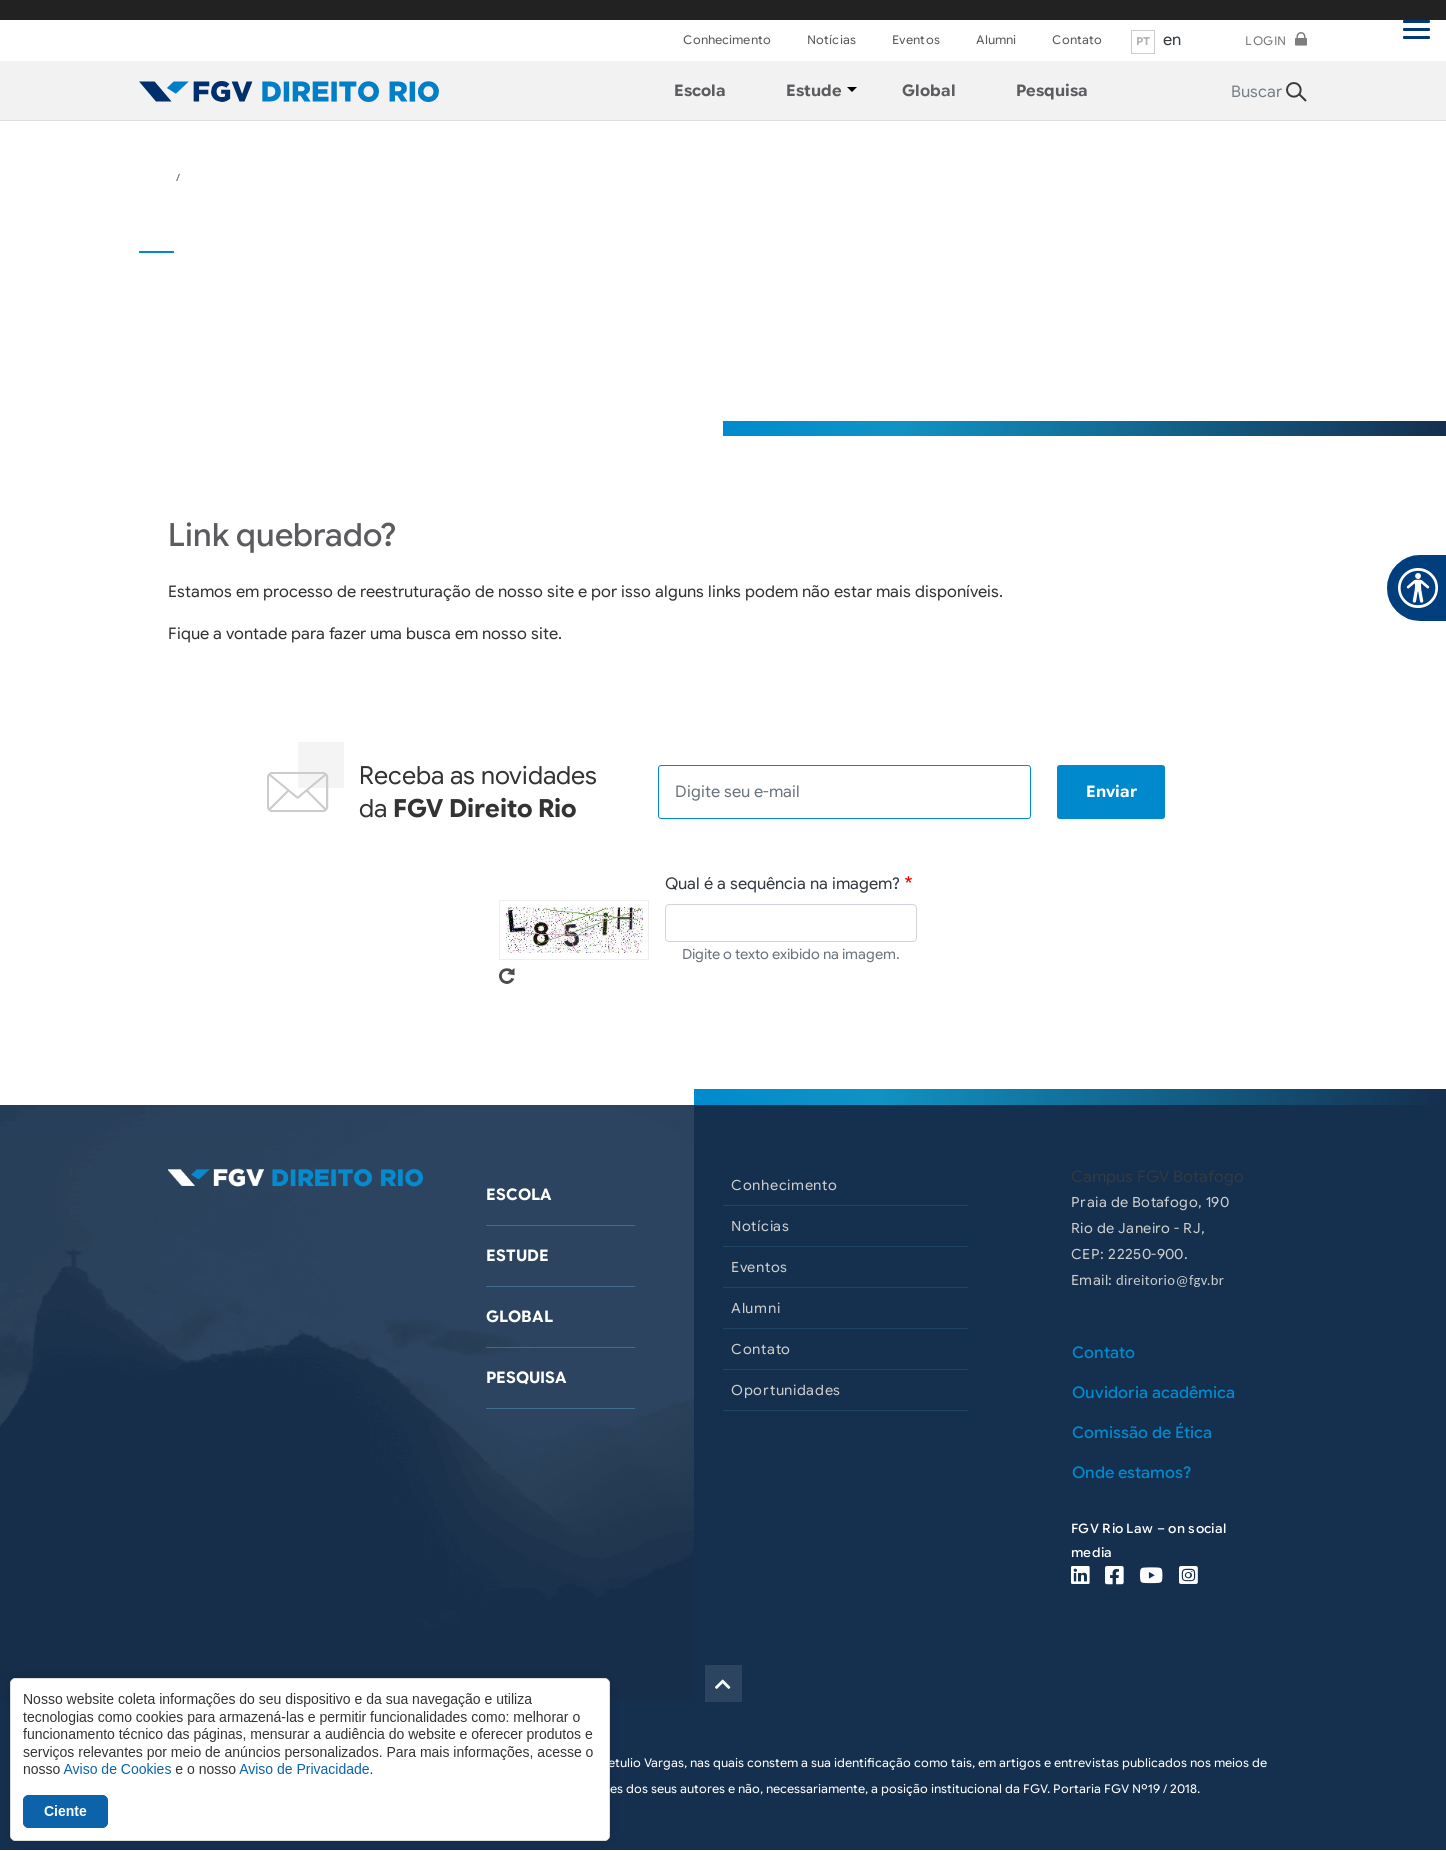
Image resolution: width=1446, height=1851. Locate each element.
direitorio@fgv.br (1170, 1280)
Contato (1077, 39)
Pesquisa (526, 1378)
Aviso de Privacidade (304, 1769)
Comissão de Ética (1142, 1433)
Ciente (65, 1811)
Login (1266, 40)
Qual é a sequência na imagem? (782, 884)
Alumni (996, 39)
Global (519, 1317)
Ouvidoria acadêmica (1153, 1393)
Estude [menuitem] (814, 91)
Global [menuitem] (929, 91)
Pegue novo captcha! (507, 976)
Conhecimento (726, 39)
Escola (519, 1195)
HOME (155, 177)
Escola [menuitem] (700, 91)
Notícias (831, 39)
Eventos (916, 39)
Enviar (1111, 792)
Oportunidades (786, 1390)
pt (1143, 41)
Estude (517, 1256)
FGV (699, 10)
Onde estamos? (1131, 1473)
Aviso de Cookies (117, 1769)
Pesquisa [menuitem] (1052, 91)
